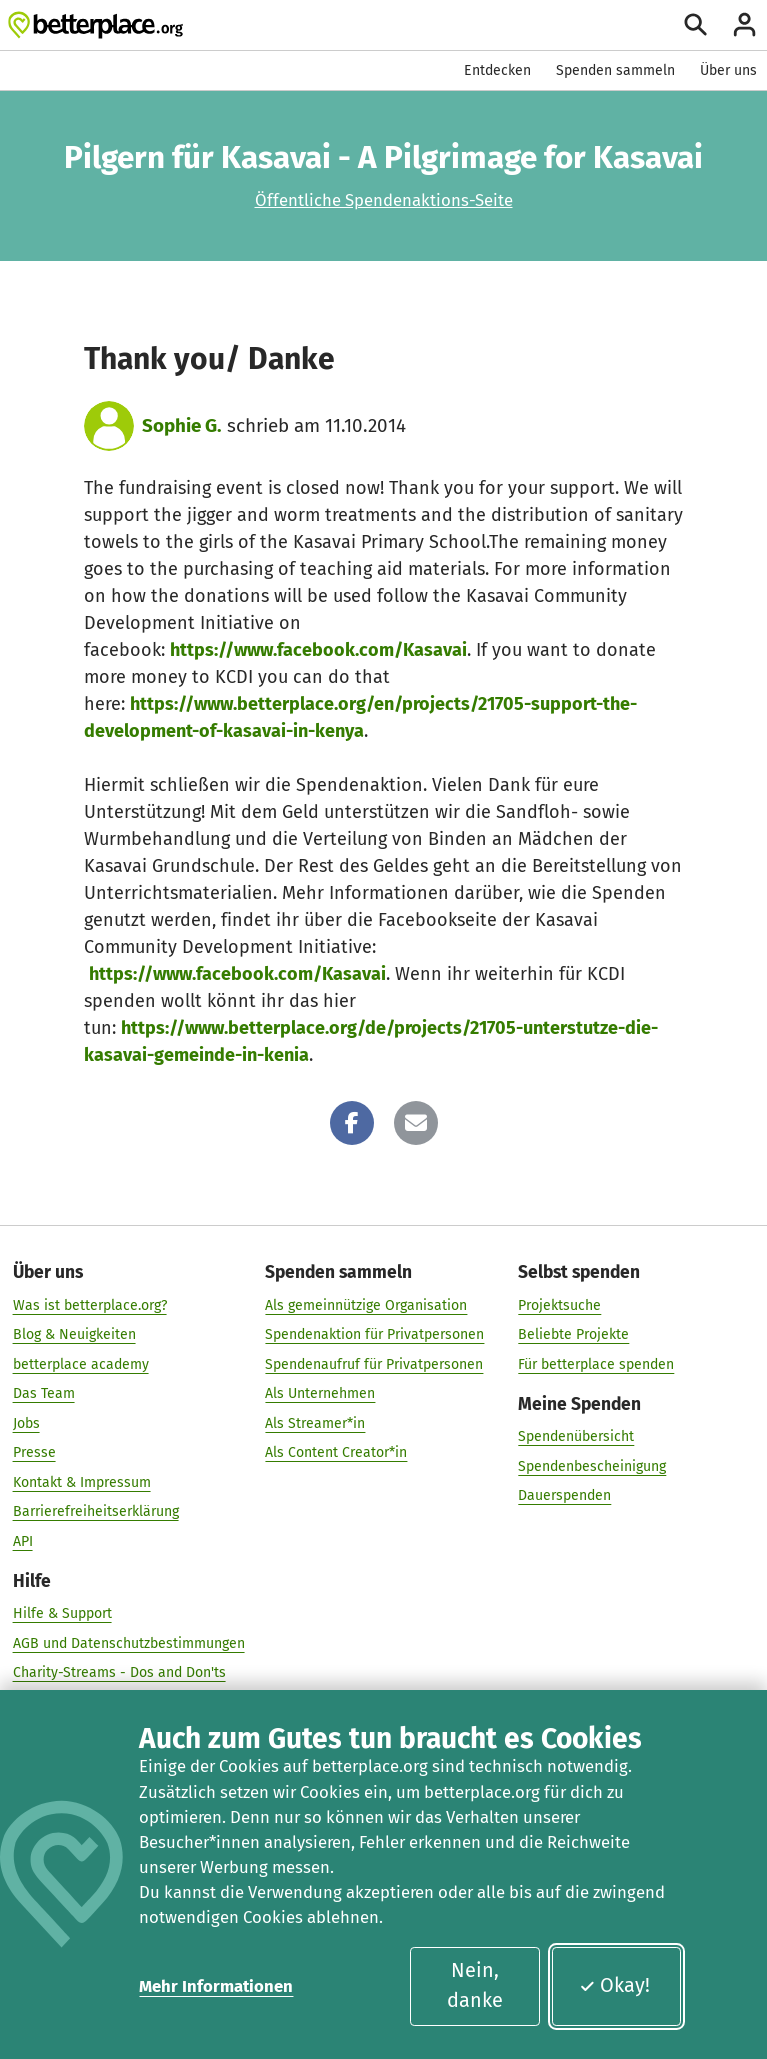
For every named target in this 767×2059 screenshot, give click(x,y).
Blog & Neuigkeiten (74, 1334)
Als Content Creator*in (336, 1452)
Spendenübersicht (576, 1436)
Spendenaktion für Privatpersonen (374, 1334)
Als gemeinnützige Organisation (366, 1304)
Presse (34, 1452)
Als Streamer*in (315, 1422)
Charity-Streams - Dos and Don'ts (119, 1672)
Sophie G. (182, 425)
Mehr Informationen (216, 1986)
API (23, 1540)
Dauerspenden (564, 1495)
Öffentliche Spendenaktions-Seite (384, 200)
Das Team (44, 1393)
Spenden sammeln (615, 70)
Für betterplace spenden (596, 1363)
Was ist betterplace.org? (90, 1304)
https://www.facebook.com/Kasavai (318, 650)
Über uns (728, 70)
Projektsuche (559, 1304)
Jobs (26, 1422)
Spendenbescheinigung (592, 1465)
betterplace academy (81, 1363)
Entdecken (497, 70)
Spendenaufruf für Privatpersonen (374, 1363)
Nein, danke (475, 1985)
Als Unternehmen (320, 1393)
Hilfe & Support (62, 1613)
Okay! (614, 1985)
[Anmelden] (744, 24)
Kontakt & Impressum (82, 1481)
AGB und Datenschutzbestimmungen (129, 1642)
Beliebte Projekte (573, 1334)
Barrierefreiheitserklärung (96, 1511)
